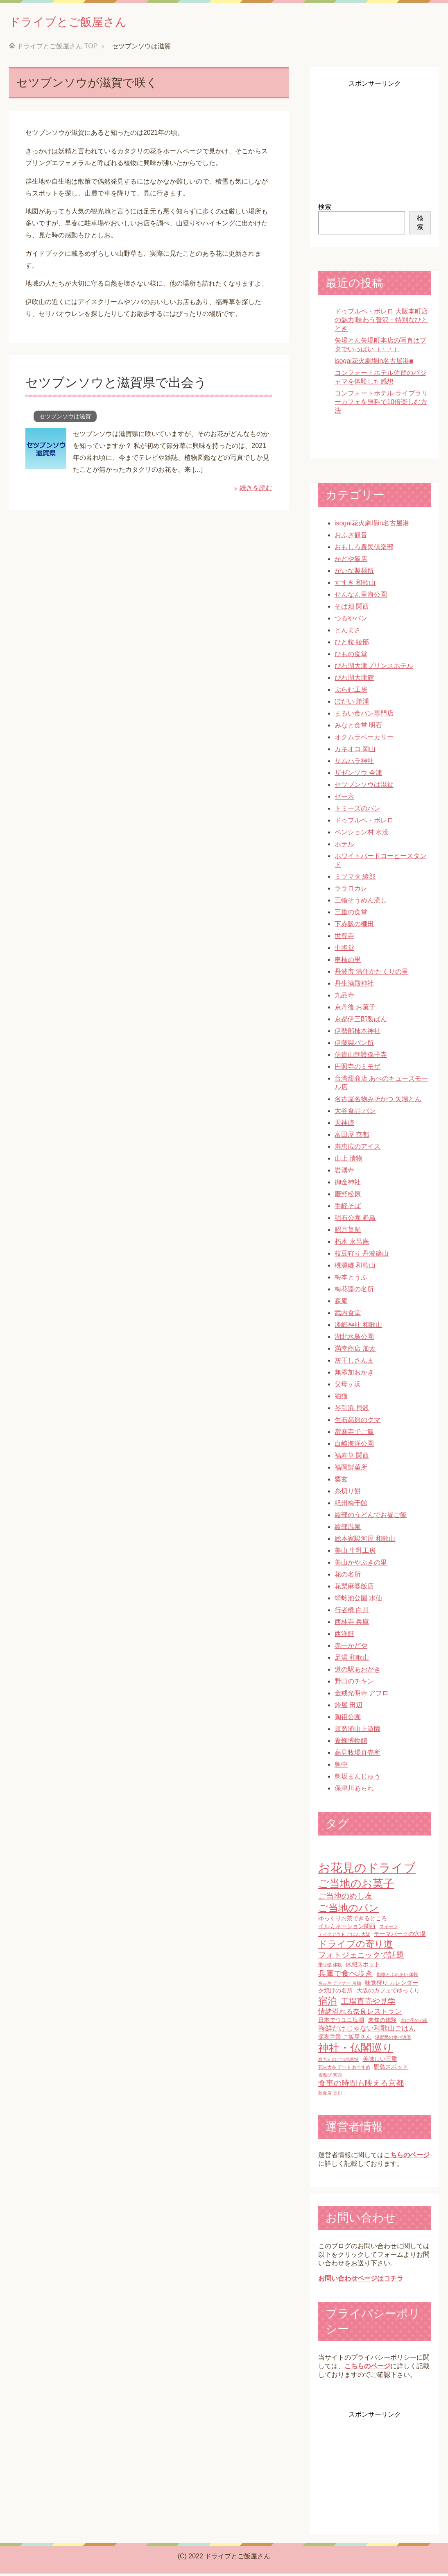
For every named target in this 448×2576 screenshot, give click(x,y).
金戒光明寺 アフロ (362, 1695)
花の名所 (348, 1576)
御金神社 (348, 1184)
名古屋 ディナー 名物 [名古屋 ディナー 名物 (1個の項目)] (339, 1985)
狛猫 (341, 1398)
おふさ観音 (351, 537)
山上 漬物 (348, 1160)
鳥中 (341, 1766)
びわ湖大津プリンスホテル (374, 668)
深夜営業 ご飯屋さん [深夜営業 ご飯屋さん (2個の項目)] (344, 2039)
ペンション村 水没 (362, 834)
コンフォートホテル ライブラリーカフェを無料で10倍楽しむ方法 (381, 404)
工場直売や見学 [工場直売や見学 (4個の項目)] (368, 2003)
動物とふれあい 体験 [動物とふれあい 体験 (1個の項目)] (398, 1976)
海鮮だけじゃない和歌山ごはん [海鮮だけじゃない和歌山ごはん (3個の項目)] (367, 2031)
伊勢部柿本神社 (357, 1033)
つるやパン (351, 620)
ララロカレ (351, 890)
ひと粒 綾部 (352, 644)
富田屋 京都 (352, 1137)
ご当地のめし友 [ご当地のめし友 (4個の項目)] (345, 1898)
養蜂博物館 (351, 1743)
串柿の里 (348, 962)
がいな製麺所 (354, 573)
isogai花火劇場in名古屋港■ (374, 363)
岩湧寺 (344, 1172)
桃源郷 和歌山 (355, 1267)
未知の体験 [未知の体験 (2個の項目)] (382, 2022)
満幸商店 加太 (355, 1350)
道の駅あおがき (357, 1671)
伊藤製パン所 (354, 1045)
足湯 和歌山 (352, 1659)
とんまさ (348, 632)
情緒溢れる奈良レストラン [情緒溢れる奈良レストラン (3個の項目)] (360, 2014)
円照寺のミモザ (357, 1068)
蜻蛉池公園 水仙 (358, 1600)
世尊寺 (344, 938)
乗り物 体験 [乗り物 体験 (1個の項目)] (330, 1967)
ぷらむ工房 (351, 691)
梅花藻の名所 (354, 1291)
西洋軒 (344, 1636)
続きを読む (256, 490)
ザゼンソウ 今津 (358, 775)
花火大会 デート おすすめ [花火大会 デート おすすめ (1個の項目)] (344, 2069)
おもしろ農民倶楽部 (364, 549)
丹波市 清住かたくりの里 (371, 973)
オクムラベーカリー (364, 739)
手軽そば (348, 1208)
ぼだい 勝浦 (352, 703)
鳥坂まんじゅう (357, 1778)
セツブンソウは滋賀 (65, 419)
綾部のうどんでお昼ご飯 (371, 1517)
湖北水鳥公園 (354, 1339)
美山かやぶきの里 (361, 1564)
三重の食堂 (351, 914)
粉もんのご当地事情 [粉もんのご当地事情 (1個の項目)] (338, 2061)
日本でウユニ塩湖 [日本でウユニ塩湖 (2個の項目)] (341, 2022)
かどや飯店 (351, 561)
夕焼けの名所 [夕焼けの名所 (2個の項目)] (335, 1993)
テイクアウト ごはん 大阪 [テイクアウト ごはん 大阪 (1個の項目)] (344, 1936)
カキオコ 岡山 (355, 751)
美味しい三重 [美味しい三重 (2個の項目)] (380, 2061)
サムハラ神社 (354, 763)
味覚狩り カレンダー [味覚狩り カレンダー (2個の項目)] (391, 1985)
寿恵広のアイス (357, 1148)
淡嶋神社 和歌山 (358, 1327)
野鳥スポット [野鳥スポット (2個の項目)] (391, 2069)
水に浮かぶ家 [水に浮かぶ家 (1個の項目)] (414, 2022)
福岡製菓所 (351, 1469)
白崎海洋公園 (354, 1445)
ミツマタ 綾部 (355, 878)
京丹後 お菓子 (355, 1009)
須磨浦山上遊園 (357, 1731)
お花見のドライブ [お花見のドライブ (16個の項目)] (367, 1870)
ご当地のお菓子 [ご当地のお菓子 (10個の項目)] (356, 1886)
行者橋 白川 (352, 1612)
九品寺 (344, 997)
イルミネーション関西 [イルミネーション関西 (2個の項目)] (347, 1928)
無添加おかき (354, 1374)
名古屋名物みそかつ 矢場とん (378, 1101)
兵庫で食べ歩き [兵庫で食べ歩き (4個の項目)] (345, 1976)
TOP (57, 48)
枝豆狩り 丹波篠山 (362, 1255)
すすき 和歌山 (355, 585)
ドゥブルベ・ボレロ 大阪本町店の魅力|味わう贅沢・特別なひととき (381, 322)
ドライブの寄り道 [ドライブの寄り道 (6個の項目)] (355, 1946)
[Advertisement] (374, 142)
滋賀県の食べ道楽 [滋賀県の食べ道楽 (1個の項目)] (393, 2039)
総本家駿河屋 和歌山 (365, 1541)
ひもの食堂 (351, 656)
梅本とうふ (351, 1279)
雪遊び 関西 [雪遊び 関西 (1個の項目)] (330, 2077)
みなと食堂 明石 (358, 727)
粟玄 (341, 1481)
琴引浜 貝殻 (352, 1410)
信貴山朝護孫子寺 (361, 1057)
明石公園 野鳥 (355, 1220)
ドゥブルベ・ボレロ (364, 822)
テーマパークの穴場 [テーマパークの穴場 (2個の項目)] (399, 1936)
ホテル (344, 846)
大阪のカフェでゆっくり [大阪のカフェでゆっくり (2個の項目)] (388, 1993)
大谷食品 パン (355, 1113)
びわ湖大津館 (354, 680)
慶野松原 (348, 1196)
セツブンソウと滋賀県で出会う (124, 384)
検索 (324, 209)
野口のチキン (354, 1683)
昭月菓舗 (348, 1232)
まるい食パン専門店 (364, 715)
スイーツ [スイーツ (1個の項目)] (389, 1928)
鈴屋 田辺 (348, 1707)
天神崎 (344, 1125)
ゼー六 (344, 798)
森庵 (341, 1303)
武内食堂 (348, 1315)
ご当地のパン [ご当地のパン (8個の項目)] (348, 1910)
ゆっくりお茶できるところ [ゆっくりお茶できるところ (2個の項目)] (352, 1920)
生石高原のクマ (357, 1422)
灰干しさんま (354, 1362)
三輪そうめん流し (361, 902)
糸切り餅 (348, 1493)
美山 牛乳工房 (355, 1552)
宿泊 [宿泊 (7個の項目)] (327, 2003)
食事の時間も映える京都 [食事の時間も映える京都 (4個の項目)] (361, 2085)
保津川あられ (354, 1790)
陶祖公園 (348, 1719)
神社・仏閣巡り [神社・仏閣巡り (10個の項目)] (355, 2050)
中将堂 (344, 950)
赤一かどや (351, 1648)
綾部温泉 (348, 1529)
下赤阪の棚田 (354, 926)
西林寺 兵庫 (352, 1624)
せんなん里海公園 (361, 596)
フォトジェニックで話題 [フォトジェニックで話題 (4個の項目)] (361, 1957)
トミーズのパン (357, 810)
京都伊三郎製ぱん (361, 1021)
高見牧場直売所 (357, 1754)
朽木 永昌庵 (352, 1243)
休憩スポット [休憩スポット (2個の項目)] (363, 1966)
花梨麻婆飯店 (354, 1588)
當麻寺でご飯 (354, 1434)
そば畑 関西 (352, 608)
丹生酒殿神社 (354, 985)
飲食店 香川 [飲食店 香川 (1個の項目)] (330, 2095)
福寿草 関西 (352, 1457)
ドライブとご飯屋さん (84, 22)
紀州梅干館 (351, 1505)
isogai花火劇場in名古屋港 (372, 525)
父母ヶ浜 (348, 1386)
